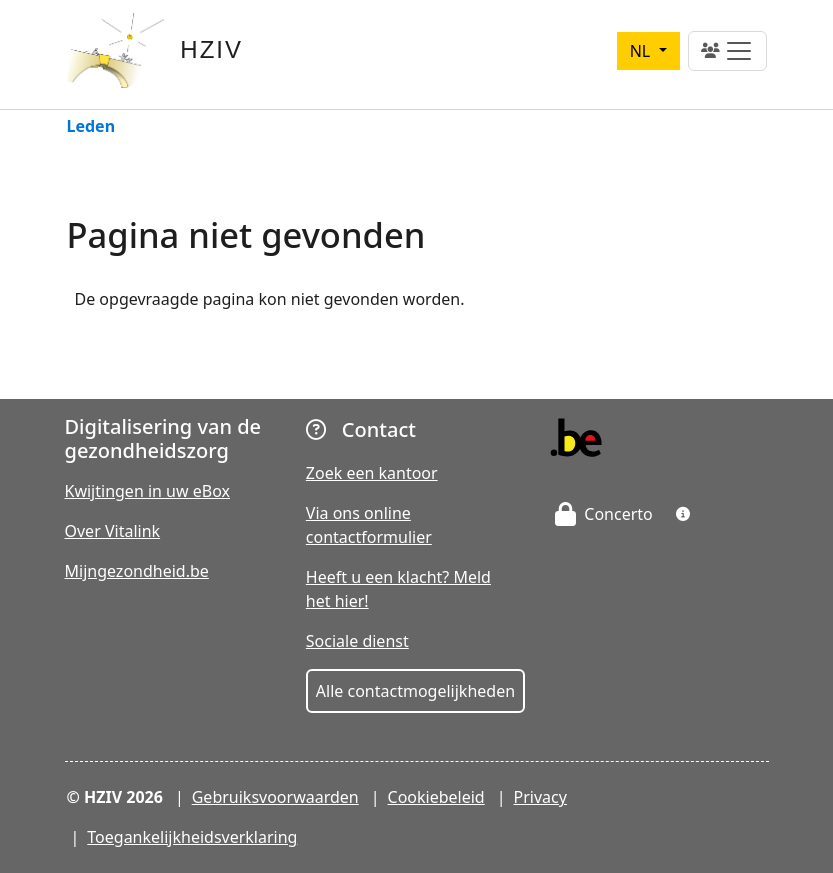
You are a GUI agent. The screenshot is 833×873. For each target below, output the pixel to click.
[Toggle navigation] (727, 51)
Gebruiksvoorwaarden (275, 797)
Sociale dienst (357, 641)
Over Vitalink (113, 531)
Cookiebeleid (436, 797)
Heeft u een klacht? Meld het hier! (398, 589)
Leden (91, 127)
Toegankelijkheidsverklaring (192, 837)
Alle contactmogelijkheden (415, 691)
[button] (683, 514)
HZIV (211, 49)
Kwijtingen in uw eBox (148, 491)
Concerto (604, 514)
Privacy (540, 797)
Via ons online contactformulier (369, 525)
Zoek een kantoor (372, 473)
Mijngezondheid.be (137, 571)
